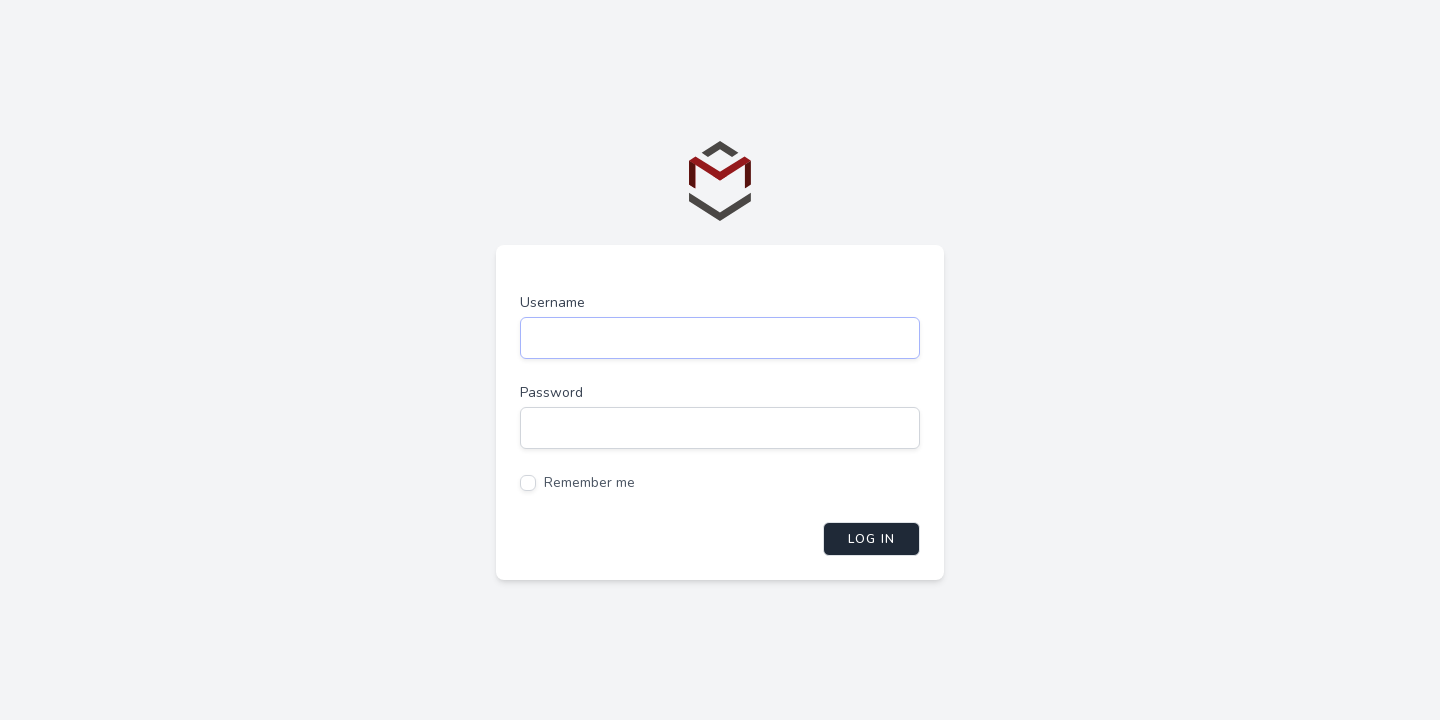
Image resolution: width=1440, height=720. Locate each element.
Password (551, 392)
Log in (871, 539)
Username (552, 302)
